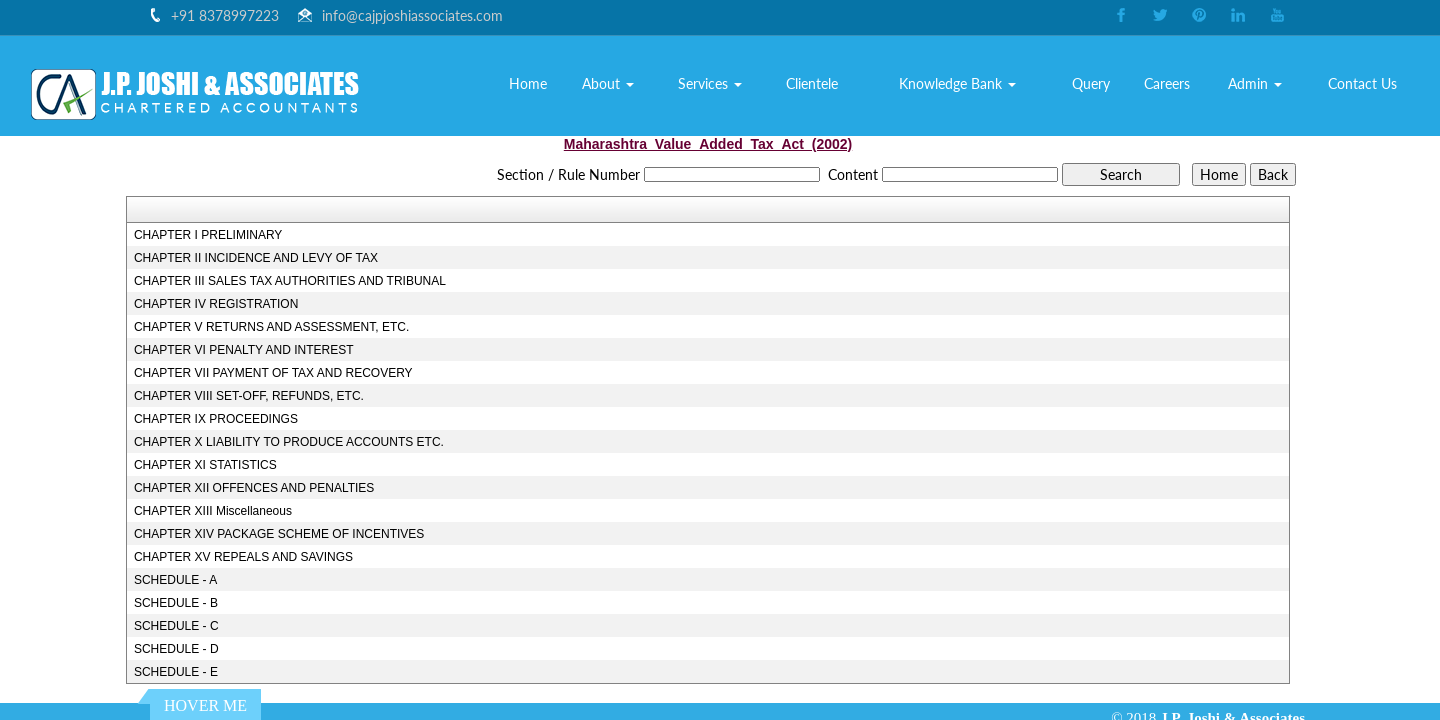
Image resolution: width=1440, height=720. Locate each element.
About (610, 83)
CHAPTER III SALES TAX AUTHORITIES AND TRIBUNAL (290, 281)
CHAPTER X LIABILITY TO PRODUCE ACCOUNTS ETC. (289, 442)
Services (711, 83)
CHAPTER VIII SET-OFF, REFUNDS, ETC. (249, 396)
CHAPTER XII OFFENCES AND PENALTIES (254, 488)
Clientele (813, 83)
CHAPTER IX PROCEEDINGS (216, 419)
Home (529, 83)
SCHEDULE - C (176, 626)
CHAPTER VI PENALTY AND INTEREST (244, 350)
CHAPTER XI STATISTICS (205, 465)
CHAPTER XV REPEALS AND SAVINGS (243, 557)
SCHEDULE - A (175, 580)
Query (1092, 83)
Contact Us (1363, 83)
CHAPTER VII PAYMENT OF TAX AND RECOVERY (273, 373)
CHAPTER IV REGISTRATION (216, 304)
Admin (1256, 83)
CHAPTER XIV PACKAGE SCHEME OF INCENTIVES (279, 534)
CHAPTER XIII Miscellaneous (213, 511)
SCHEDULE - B (176, 603)
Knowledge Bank (958, 83)
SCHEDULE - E (176, 672)
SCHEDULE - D (176, 649)
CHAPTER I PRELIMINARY (208, 235)
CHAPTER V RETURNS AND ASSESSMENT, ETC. (271, 327)
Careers (1167, 83)
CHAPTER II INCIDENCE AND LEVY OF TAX (256, 258)
